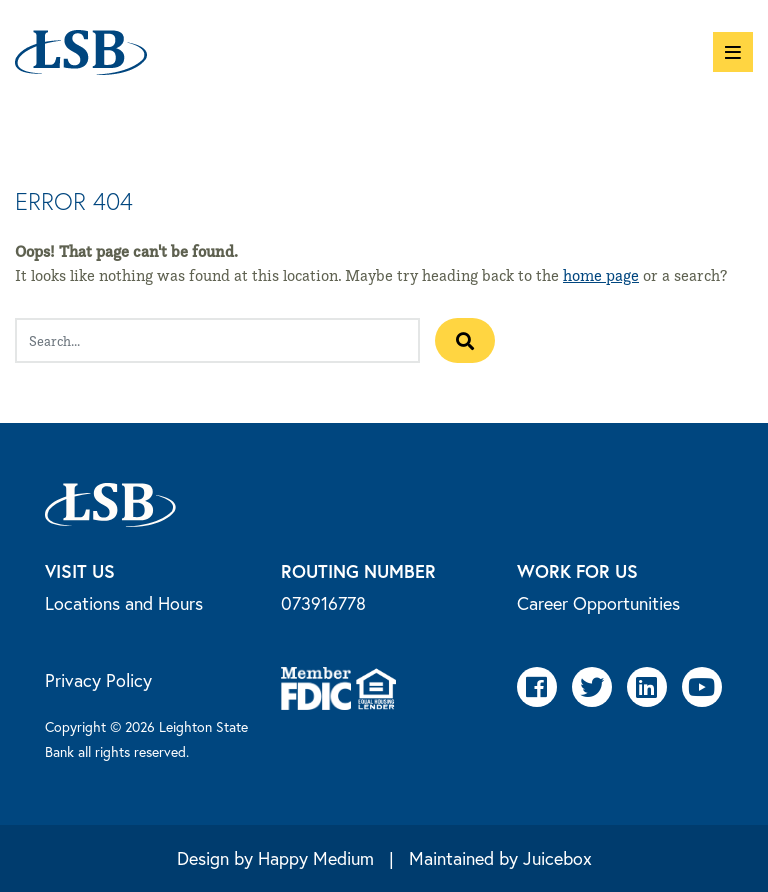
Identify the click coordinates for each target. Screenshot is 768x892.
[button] (733, 52)
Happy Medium (316, 858)
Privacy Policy (98, 680)
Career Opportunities (598, 603)
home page (601, 275)
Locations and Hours (124, 603)
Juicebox (557, 858)
